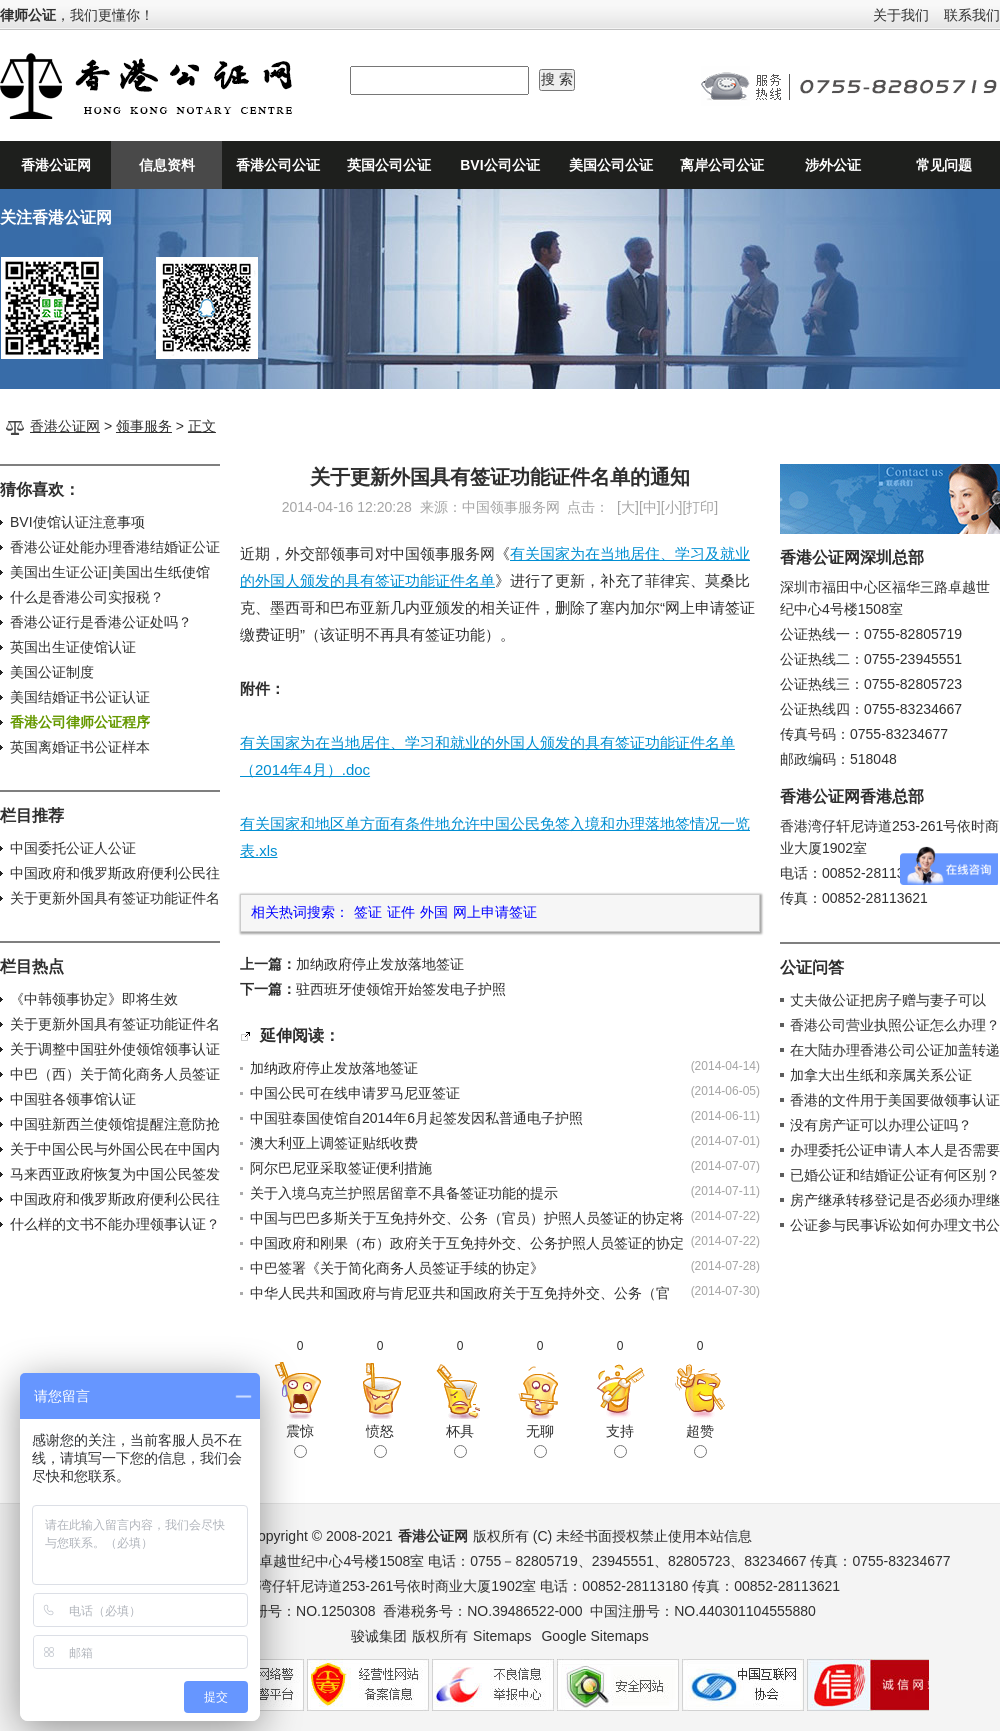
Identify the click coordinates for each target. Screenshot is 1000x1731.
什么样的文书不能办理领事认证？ (115, 1224)
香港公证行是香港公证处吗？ (101, 622)
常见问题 (944, 165)
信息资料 (167, 165)
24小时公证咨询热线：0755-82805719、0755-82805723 (850, 86)
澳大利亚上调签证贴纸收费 (334, 1143)
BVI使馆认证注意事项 (77, 522)
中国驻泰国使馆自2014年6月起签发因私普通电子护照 (416, 1118)
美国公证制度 (52, 672)
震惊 (300, 1440)
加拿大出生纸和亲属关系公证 (881, 1075)
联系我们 (972, 15)
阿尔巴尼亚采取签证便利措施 (341, 1168)
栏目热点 (32, 966)
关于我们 (901, 15)
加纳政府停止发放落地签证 (380, 964)
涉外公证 (833, 165)
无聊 (540, 1440)
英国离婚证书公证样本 (80, 747)
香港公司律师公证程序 (80, 722)
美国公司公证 (611, 165)
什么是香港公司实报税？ (87, 597)
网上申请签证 (495, 912)
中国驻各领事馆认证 (73, 1099)
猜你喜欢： (40, 489)
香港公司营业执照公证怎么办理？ (895, 1025)
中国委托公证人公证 (73, 848)
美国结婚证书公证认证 (80, 697)
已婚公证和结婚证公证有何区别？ (895, 1175)
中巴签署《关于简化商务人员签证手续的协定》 (397, 1268)
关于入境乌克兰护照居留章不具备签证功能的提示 (404, 1193)
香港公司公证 (278, 165)
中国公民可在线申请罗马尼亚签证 (355, 1093)
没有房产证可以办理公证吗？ (881, 1125)
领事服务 (144, 426)
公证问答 (812, 967)
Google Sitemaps (594, 1636)
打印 (700, 507)
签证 (368, 912)
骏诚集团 (379, 1636)
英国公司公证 (389, 165)
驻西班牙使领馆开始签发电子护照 (401, 989)
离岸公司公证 (722, 165)
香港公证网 (56, 165)
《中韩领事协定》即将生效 (94, 999)
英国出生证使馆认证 (73, 647)
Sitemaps (502, 1636)
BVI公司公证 (499, 165)
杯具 (460, 1440)
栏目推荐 (32, 815)
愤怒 (380, 1440)
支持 (620, 1440)
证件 (401, 912)
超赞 (700, 1440)
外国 (434, 912)
